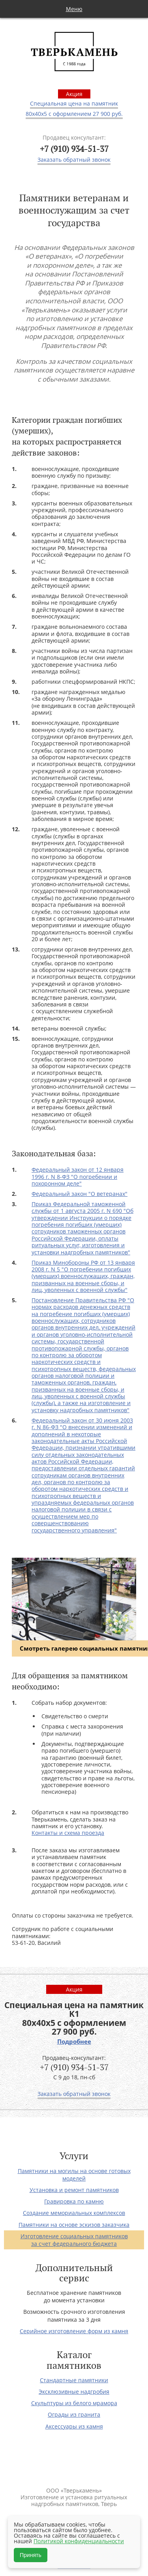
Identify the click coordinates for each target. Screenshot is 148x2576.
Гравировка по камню (74, 2201)
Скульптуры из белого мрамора (74, 2403)
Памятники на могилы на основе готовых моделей (74, 2174)
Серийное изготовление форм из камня (74, 2331)
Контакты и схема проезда (68, 1832)
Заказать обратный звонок (74, 159)
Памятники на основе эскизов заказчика (74, 2224)
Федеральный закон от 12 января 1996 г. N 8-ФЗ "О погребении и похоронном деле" (78, 1176)
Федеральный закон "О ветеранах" (79, 1193)
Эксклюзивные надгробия (74, 2391)
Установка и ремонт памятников (74, 2190)
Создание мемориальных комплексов (74, 2213)
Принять (30, 2555)
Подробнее (74, 2041)
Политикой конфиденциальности (79, 2541)
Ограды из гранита (74, 2414)
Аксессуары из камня (74, 2426)
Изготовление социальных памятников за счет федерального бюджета (74, 2239)
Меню (74, 9)
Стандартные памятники (74, 2380)
